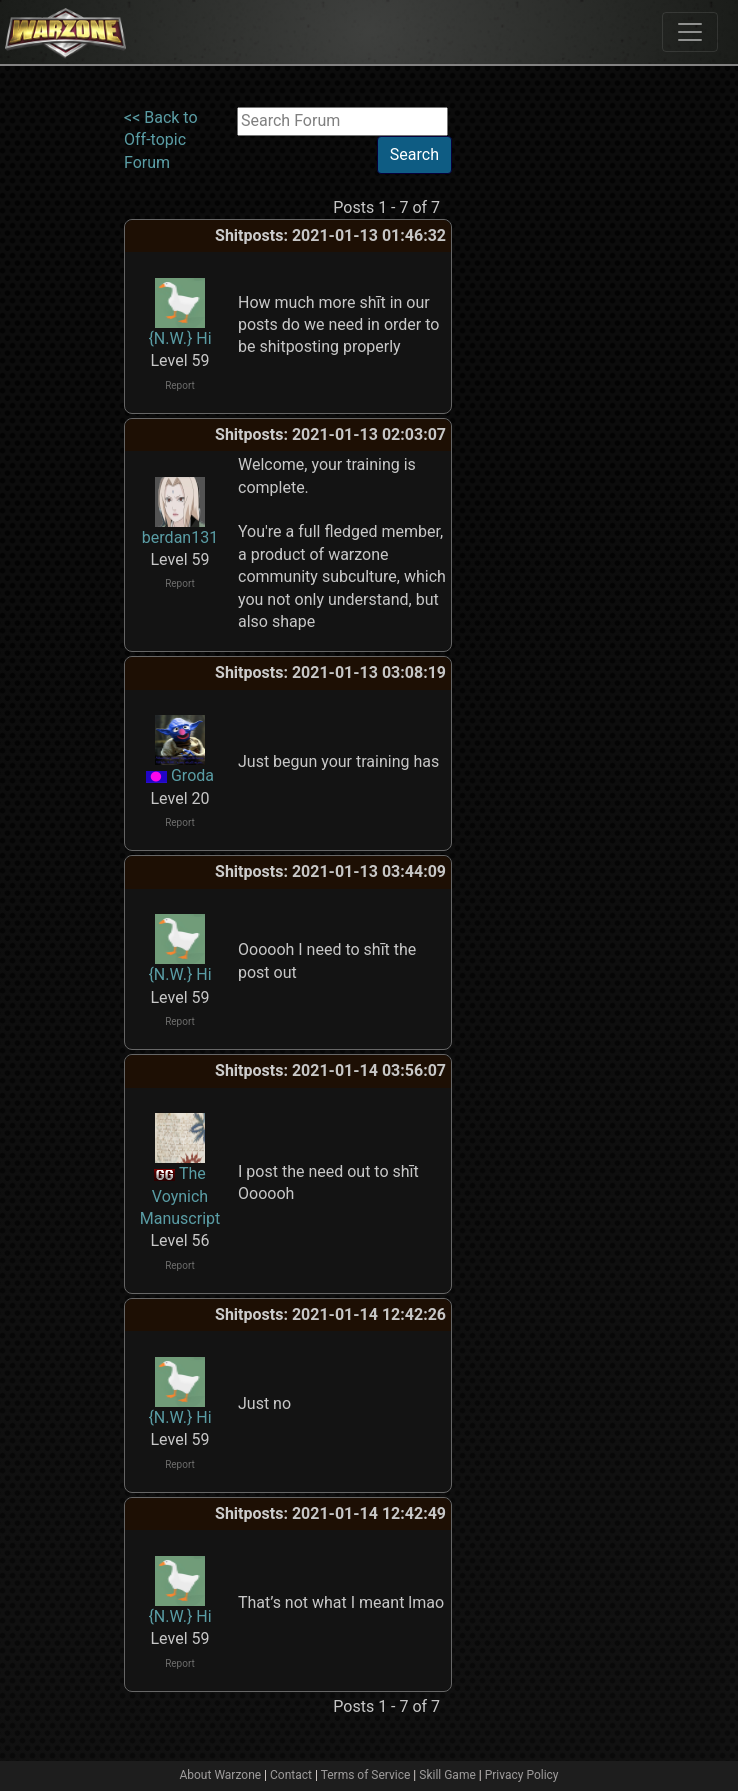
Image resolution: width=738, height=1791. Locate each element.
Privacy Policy (522, 1775)
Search (414, 154)
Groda (192, 775)
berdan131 (180, 537)
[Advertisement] (534, 407)
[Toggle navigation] (690, 32)
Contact (291, 1775)
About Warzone (220, 1775)
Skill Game (447, 1775)
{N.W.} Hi (179, 338)
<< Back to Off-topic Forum (161, 140)
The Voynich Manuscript (180, 1196)
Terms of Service (366, 1775)
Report (180, 385)
